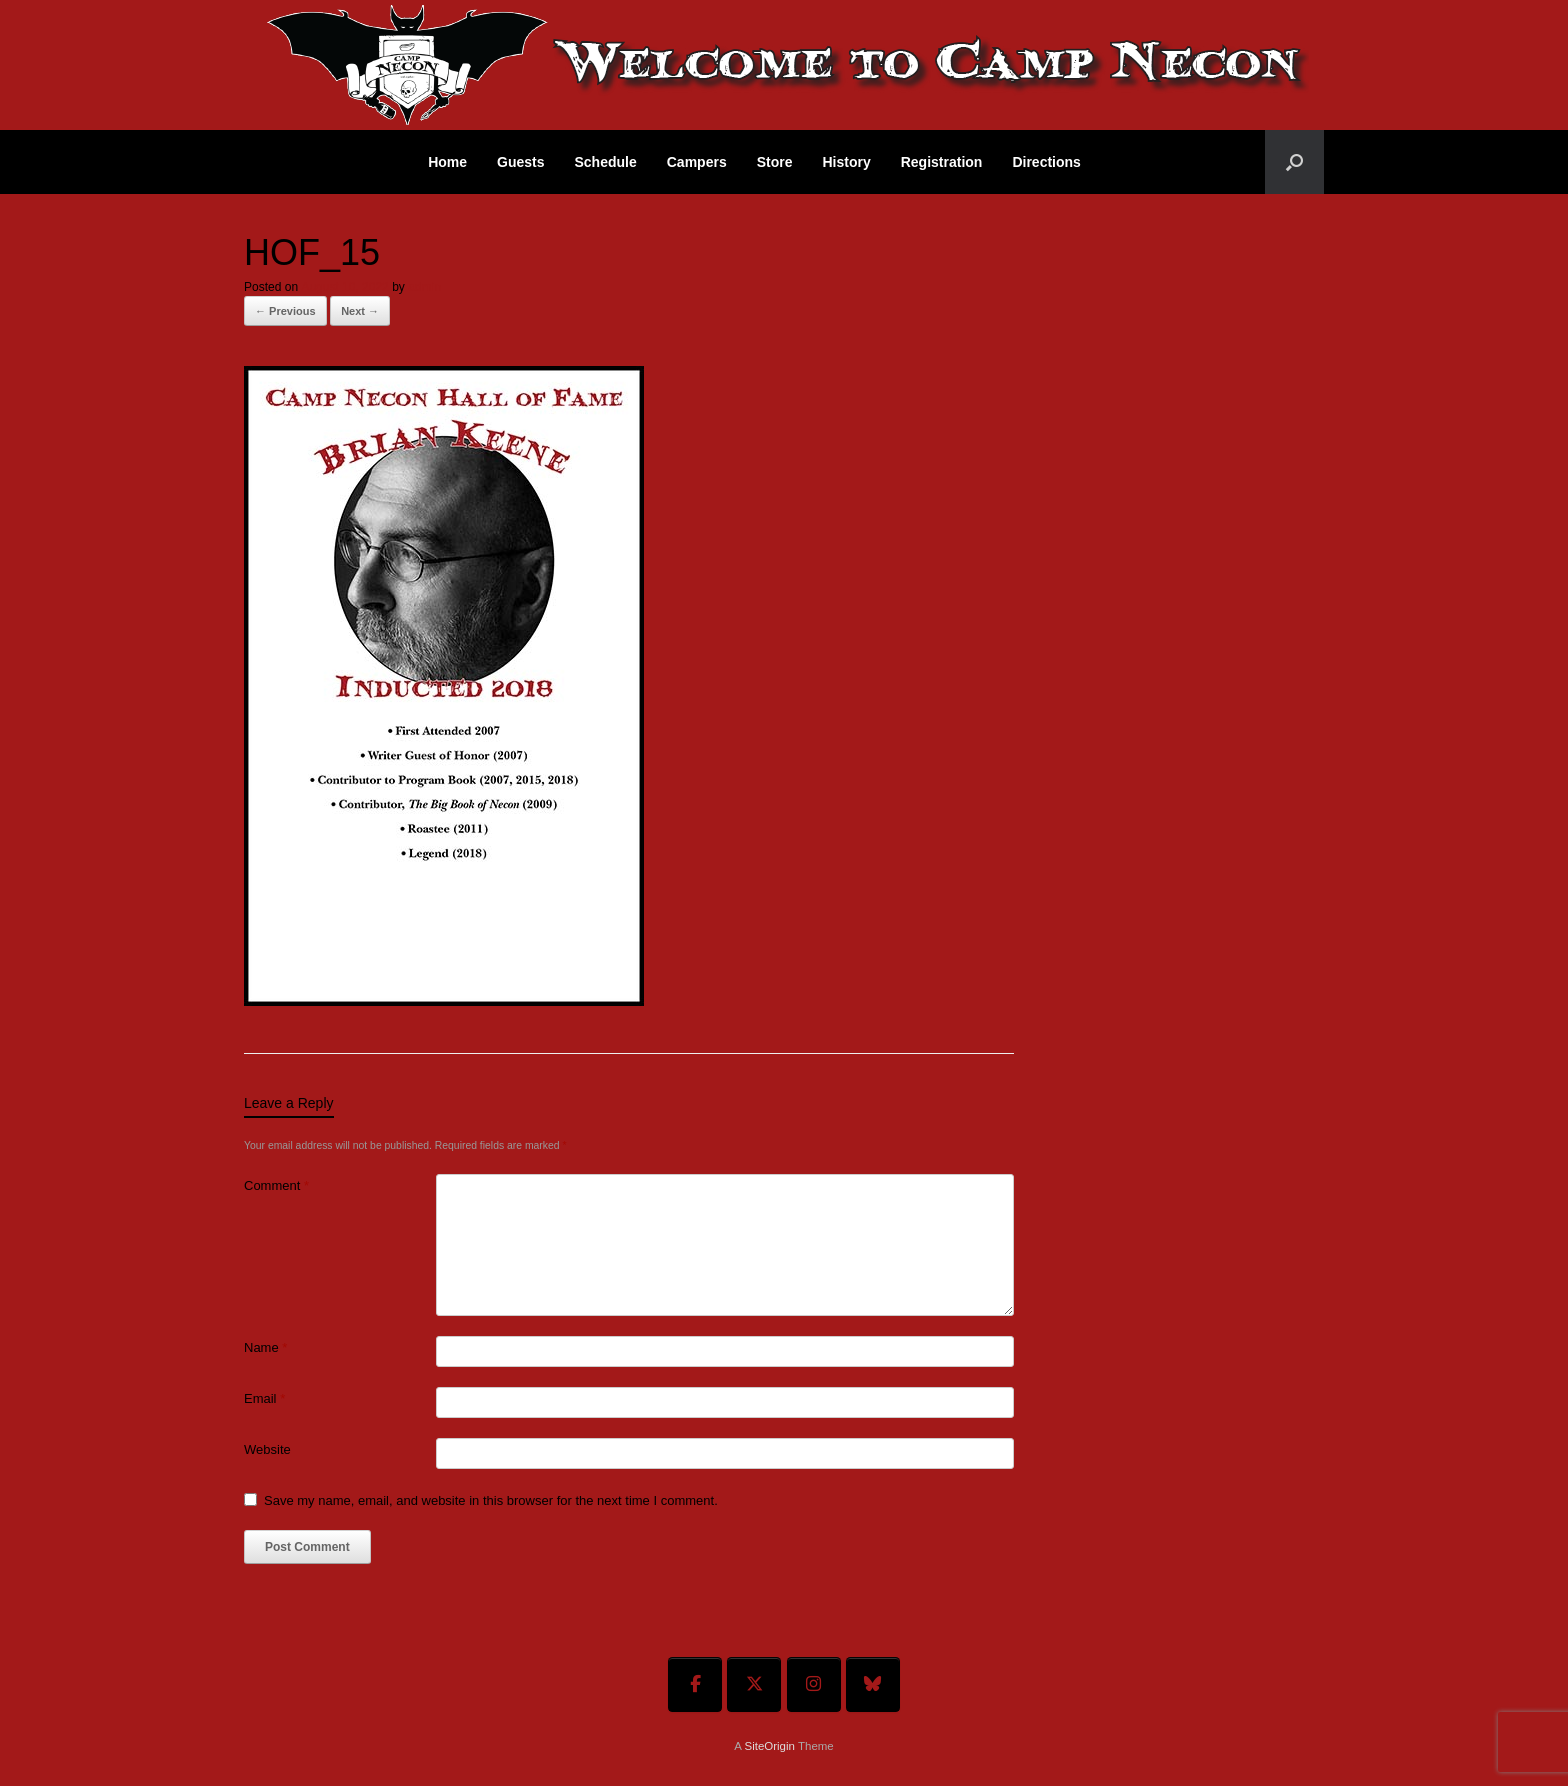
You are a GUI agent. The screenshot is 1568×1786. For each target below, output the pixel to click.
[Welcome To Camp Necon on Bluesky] (873, 1684)
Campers (697, 162)
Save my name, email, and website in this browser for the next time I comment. (491, 1500)
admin (424, 287)
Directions (1046, 162)
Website (267, 1449)
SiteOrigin (769, 1746)
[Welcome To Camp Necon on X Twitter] (754, 1684)
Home (447, 162)
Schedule (606, 162)
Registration (942, 162)
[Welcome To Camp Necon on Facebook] (695, 1684)
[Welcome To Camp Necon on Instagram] (814, 1684)
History (846, 162)
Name (265, 1347)
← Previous (285, 311)
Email (264, 1398)
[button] (1294, 162)
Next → (360, 311)
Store (775, 162)
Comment (276, 1185)
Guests (520, 162)
